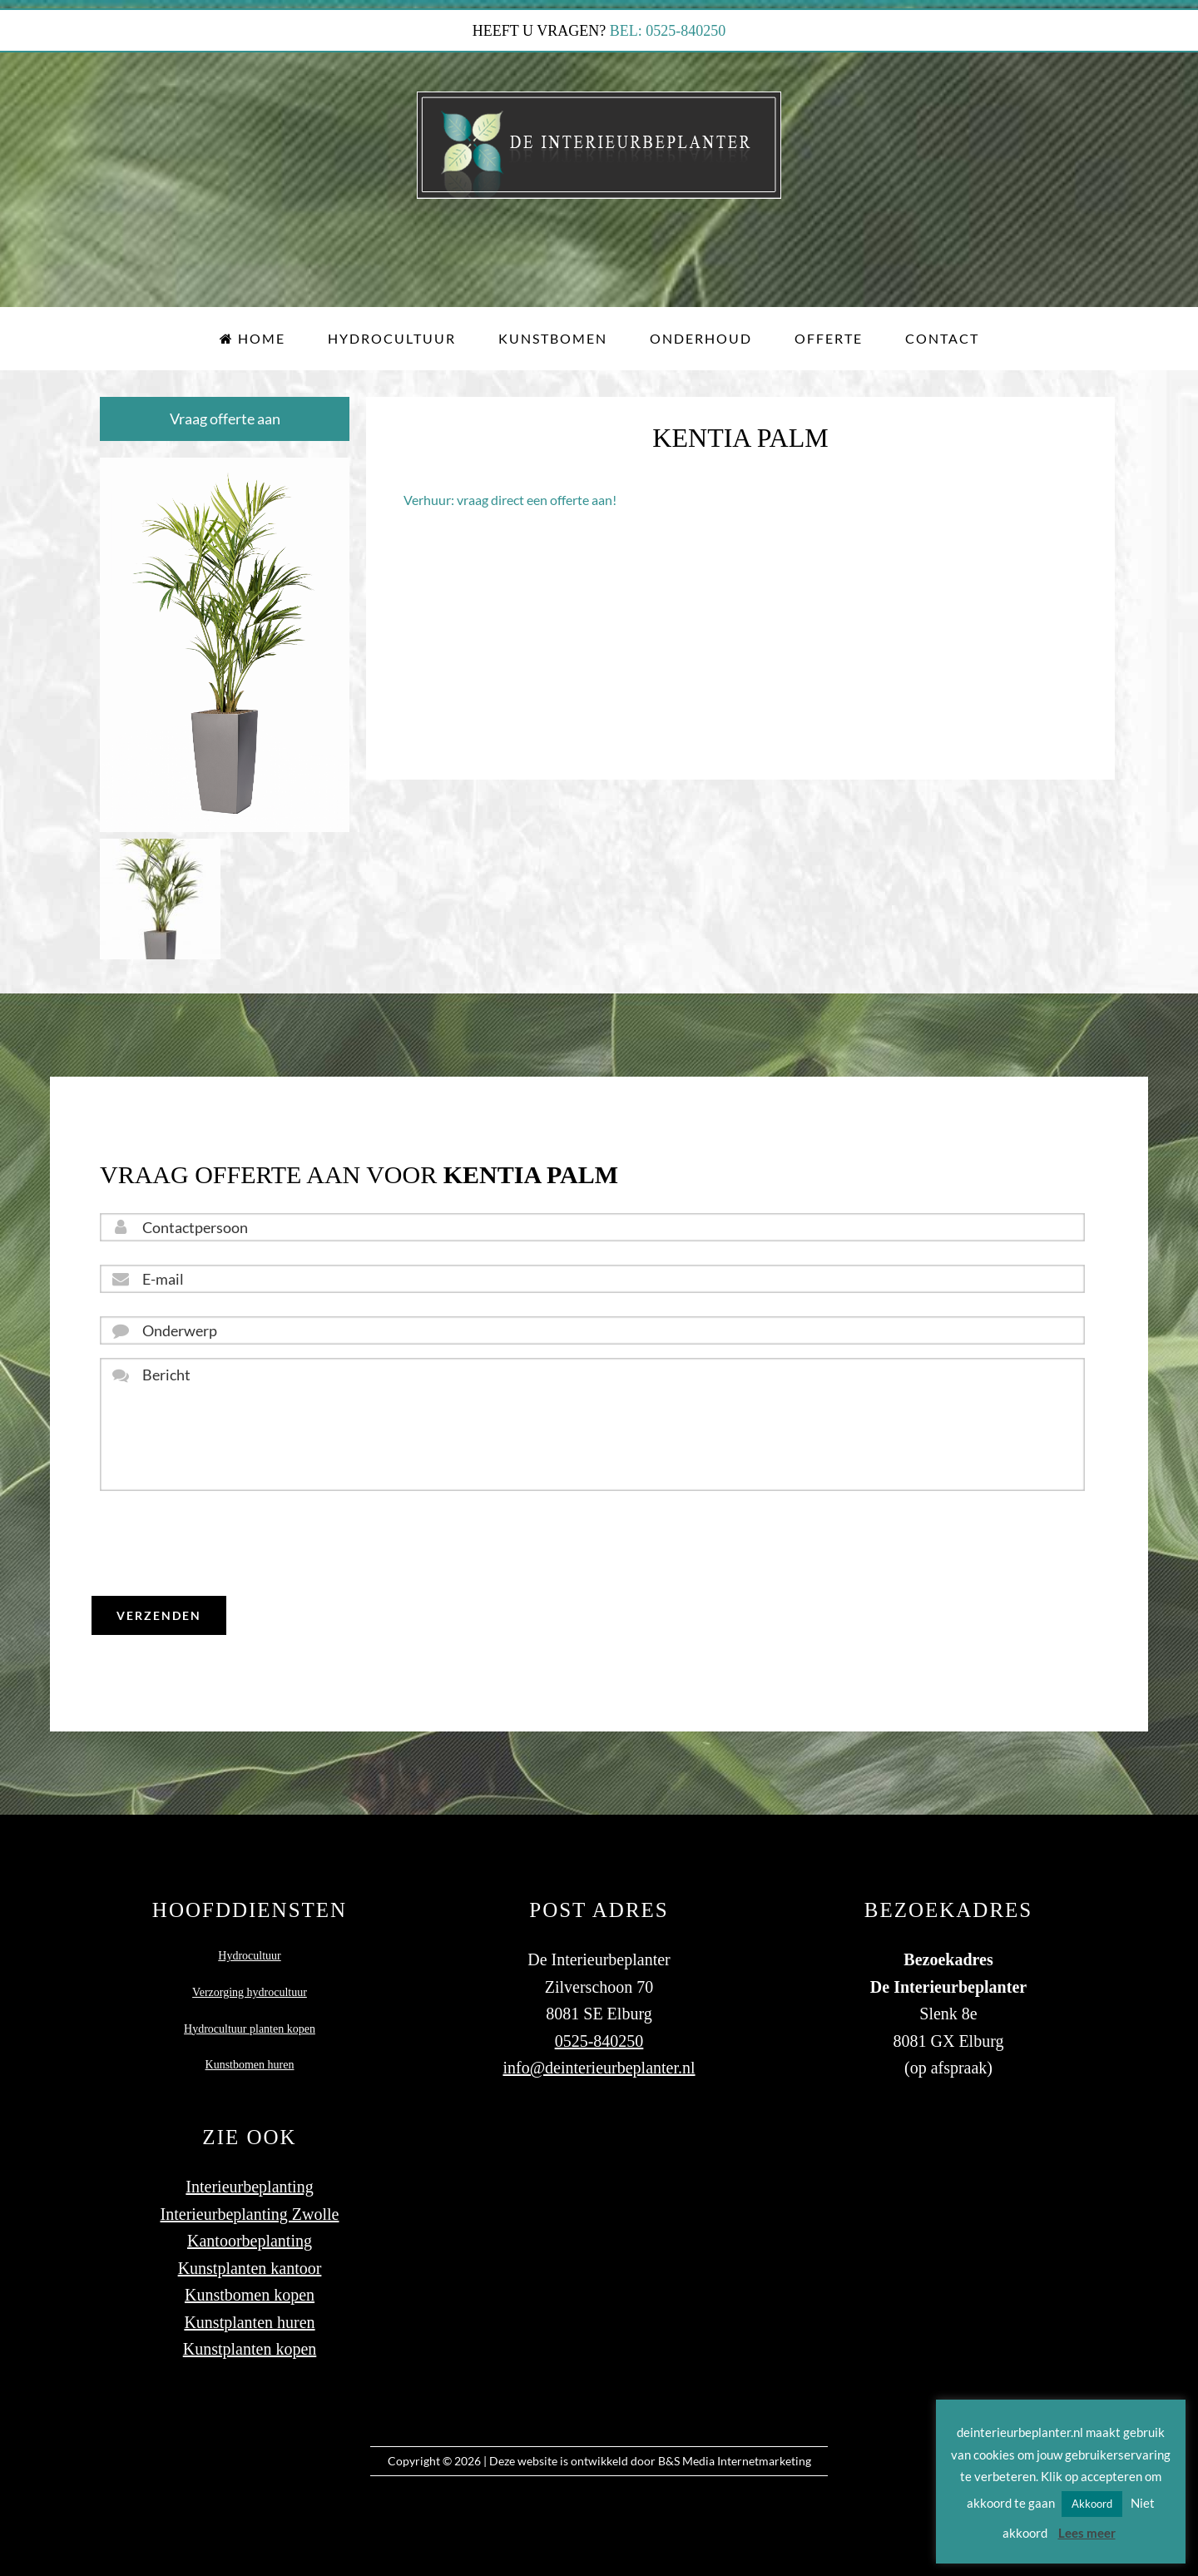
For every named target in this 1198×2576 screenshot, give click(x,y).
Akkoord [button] (1092, 2503)
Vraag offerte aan (225, 418)
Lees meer (1087, 2532)
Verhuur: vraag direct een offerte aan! (509, 500)
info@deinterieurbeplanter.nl (598, 2067)
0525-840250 (599, 2041)
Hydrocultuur (249, 1955)
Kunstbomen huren (250, 2064)
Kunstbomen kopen (249, 2295)
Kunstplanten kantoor (250, 2268)
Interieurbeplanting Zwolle (250, 2214)
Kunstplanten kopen (250, 2349)
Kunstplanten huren (249, 2322)
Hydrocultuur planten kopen (249, 2029)
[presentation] (226, 1543)
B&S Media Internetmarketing (734, 2461)
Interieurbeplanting (249, 2186)
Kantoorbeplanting (249, 2241)
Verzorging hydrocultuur (249, 1992)
